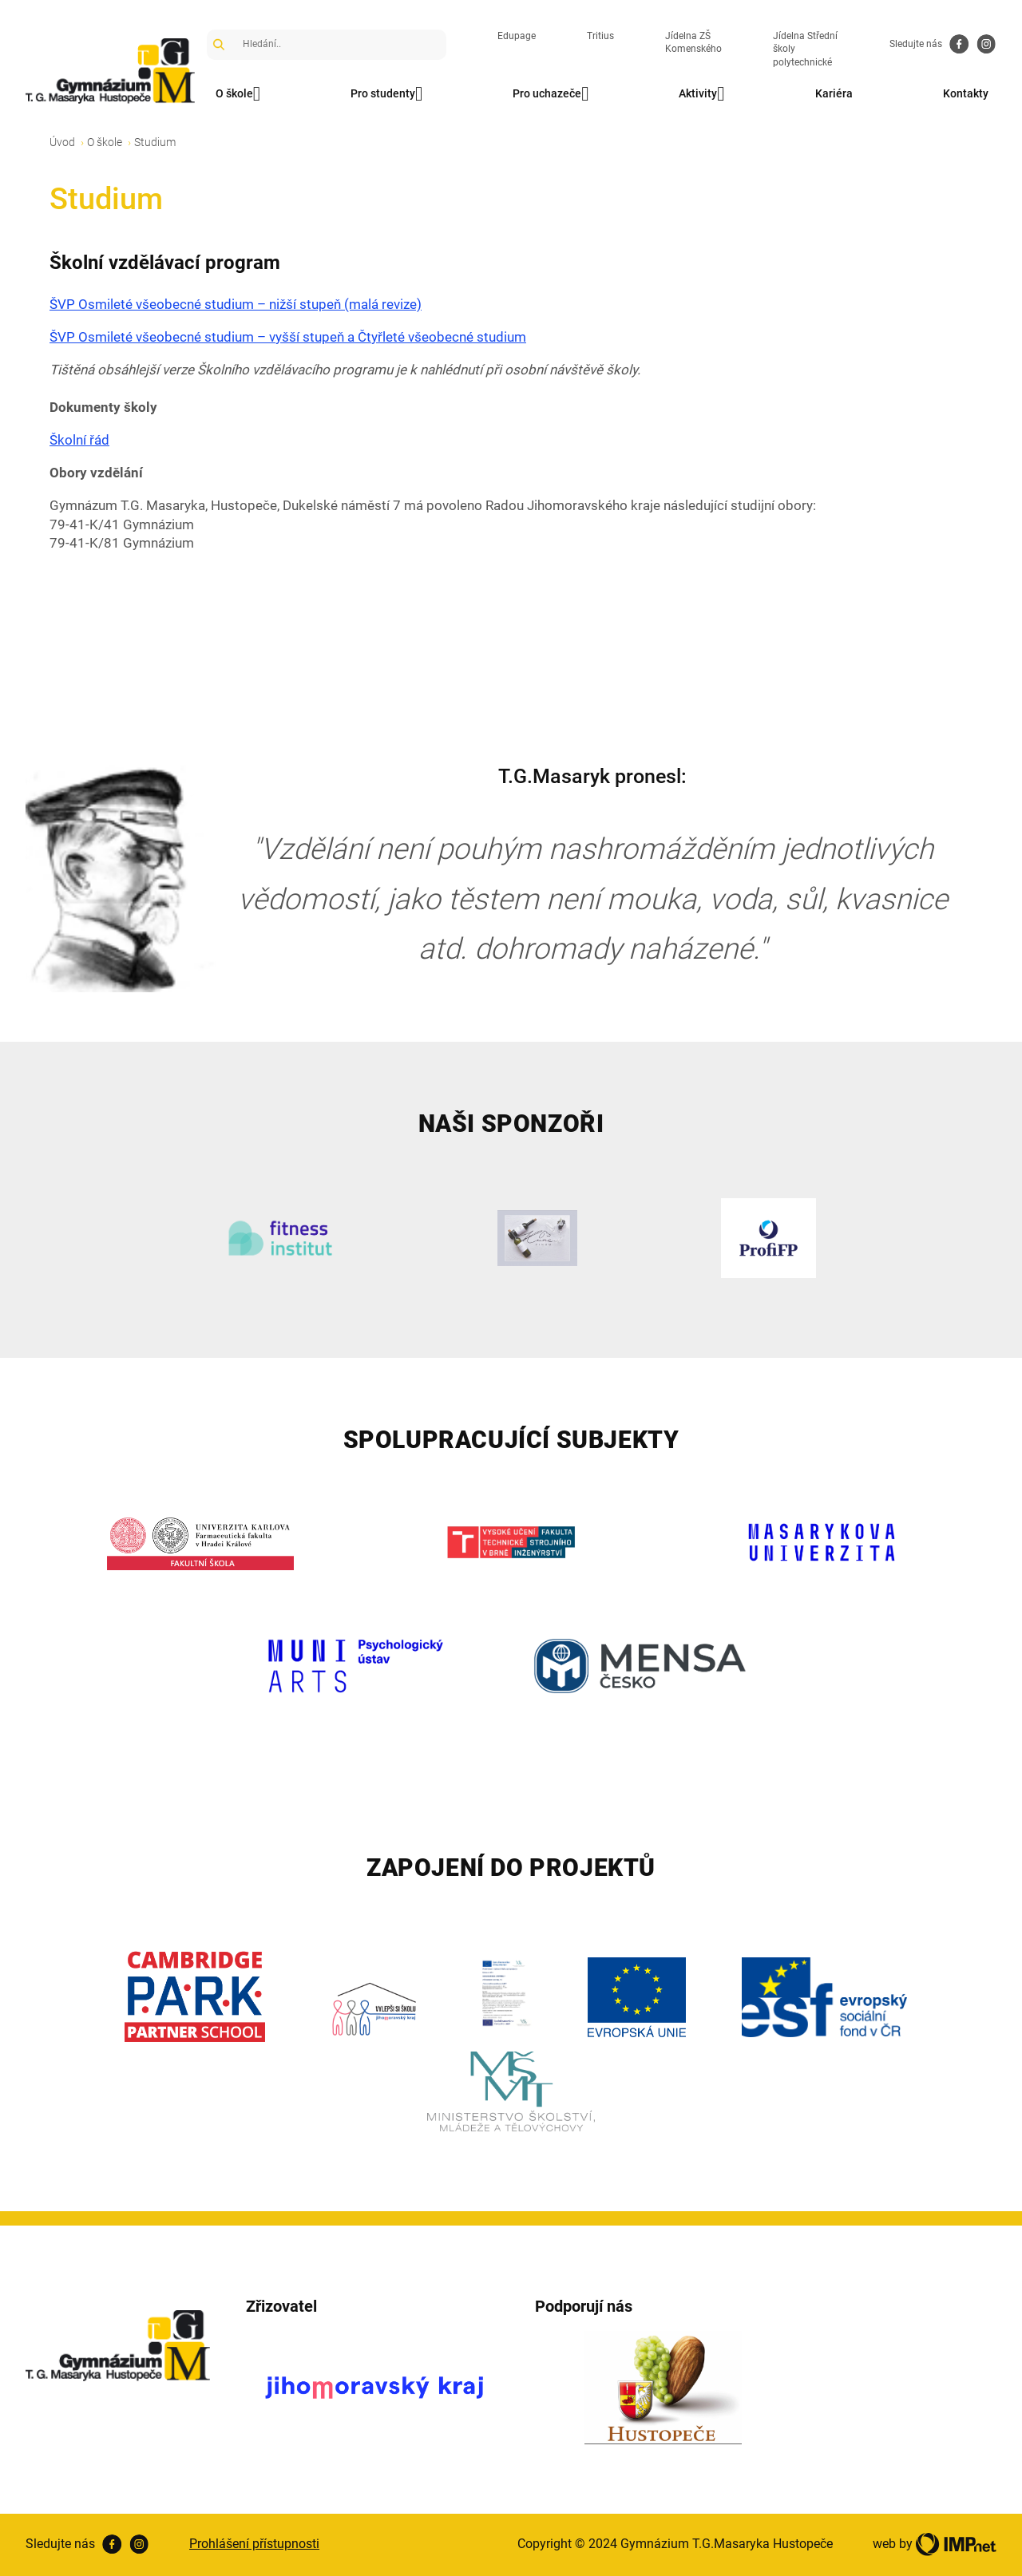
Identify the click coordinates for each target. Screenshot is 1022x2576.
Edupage (516, 36)
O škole (238, 94)
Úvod (62, 142)
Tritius (600, 36)
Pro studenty (386, 94)
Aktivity (701, 94)
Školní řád (79, 440)
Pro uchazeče (550, 94)
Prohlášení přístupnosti (254, 2543)
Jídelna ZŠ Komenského (693, 42)
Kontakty (965, 93)
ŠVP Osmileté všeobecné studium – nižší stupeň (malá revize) (236, 304)
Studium (155, 142)
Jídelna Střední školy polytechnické (805, 49)
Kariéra (834, 93)
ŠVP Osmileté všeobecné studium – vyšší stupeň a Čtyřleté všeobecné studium (288, 337)
